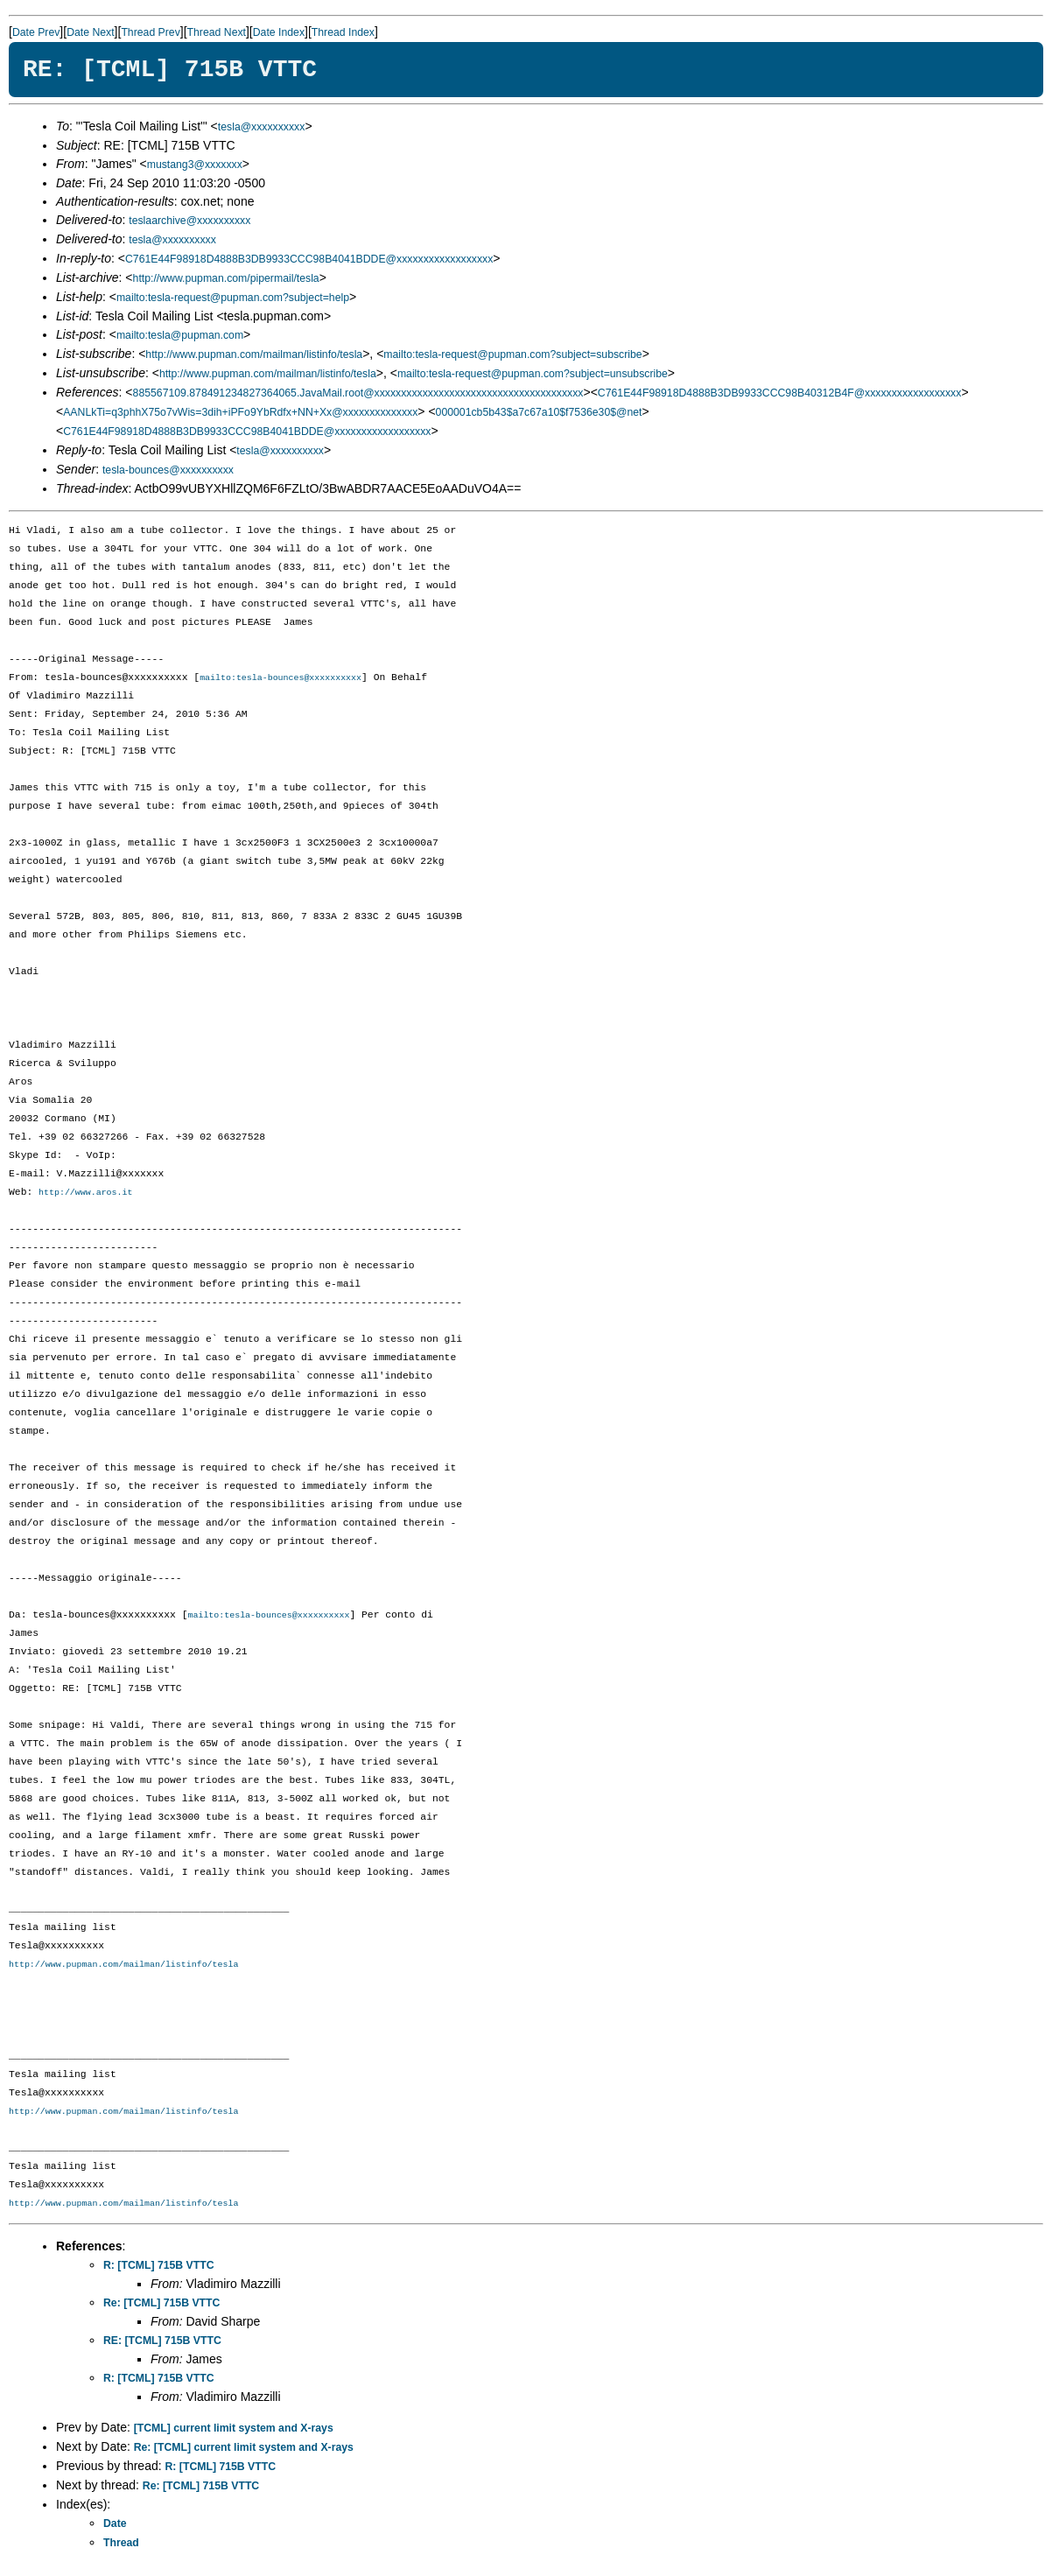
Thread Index (343, 32)
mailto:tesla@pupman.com (179, 335)
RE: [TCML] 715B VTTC (162, 2343)
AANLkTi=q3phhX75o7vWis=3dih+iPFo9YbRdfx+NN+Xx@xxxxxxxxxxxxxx (240, 412)
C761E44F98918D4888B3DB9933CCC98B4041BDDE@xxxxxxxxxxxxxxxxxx (309, 259)
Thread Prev (150, 32)
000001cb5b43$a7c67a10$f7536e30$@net (539, 412)
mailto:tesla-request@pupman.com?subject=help (232, 297)
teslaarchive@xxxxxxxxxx (189, 220)
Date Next (90, 32)
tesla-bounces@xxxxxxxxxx (168, 470)
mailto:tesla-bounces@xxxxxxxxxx (280, 678)
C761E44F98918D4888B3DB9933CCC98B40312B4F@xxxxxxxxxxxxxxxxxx (780, 393)
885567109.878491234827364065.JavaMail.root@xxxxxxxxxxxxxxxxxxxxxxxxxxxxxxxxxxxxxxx (358, 393)
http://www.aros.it (85, 1194)
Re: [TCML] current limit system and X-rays (244, 2450)
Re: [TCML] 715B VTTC (161, 2305)
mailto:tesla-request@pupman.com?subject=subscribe (512, 354)
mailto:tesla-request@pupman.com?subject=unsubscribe (532, 374)
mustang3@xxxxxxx (194, 164)
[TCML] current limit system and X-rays (233, 2431)
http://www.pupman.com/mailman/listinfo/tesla (253, 354)
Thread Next (216, 32)
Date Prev (36, 32)
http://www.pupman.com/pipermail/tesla (226, 278)
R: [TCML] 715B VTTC (158, 2268)
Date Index (279, 32)
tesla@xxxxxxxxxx (261, 127)
